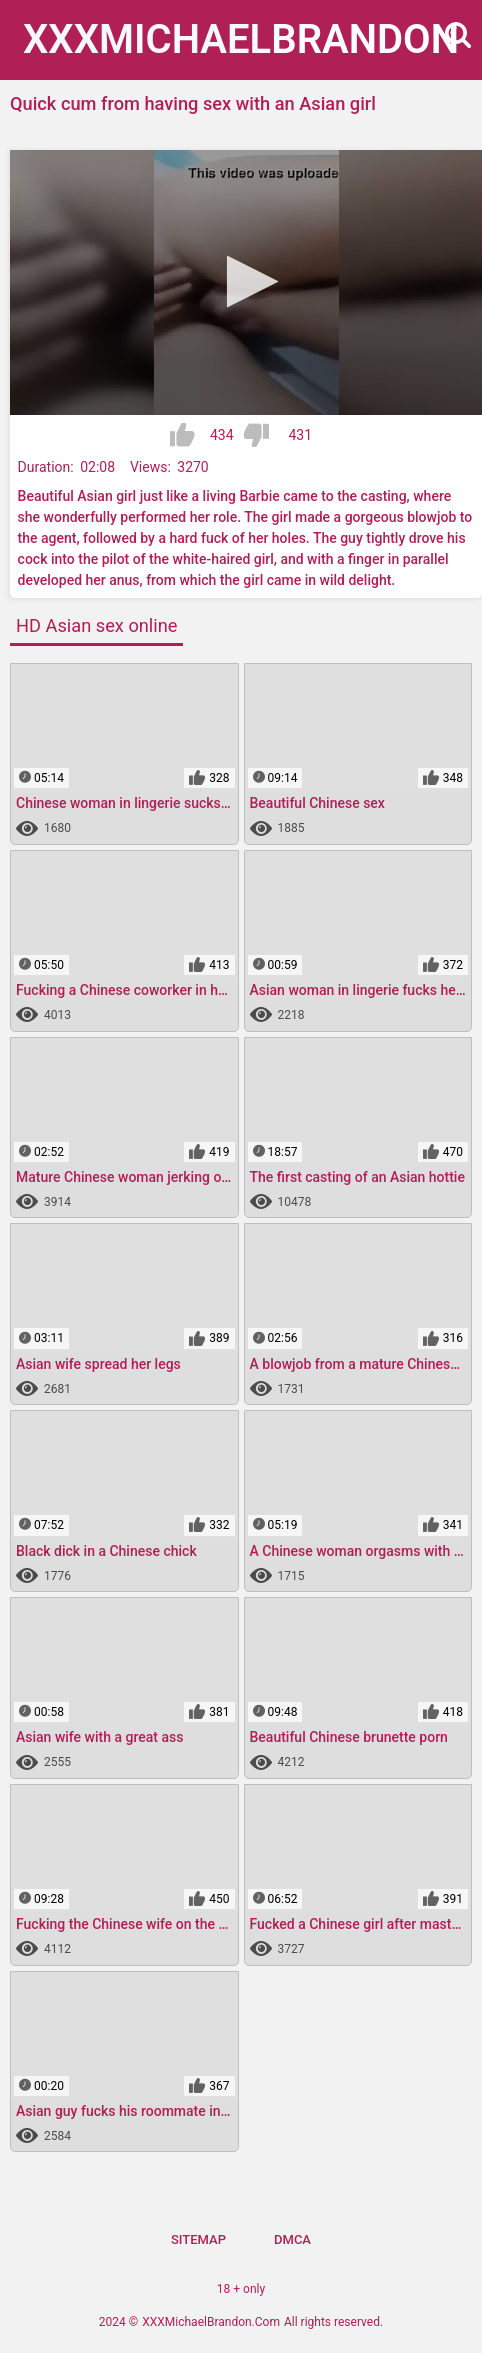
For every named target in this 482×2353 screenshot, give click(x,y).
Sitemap (198, 2239)
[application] (246, 283)
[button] (246, 281)
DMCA (292, 2239)
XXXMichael (241, 39)
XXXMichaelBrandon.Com (211, 2322)
